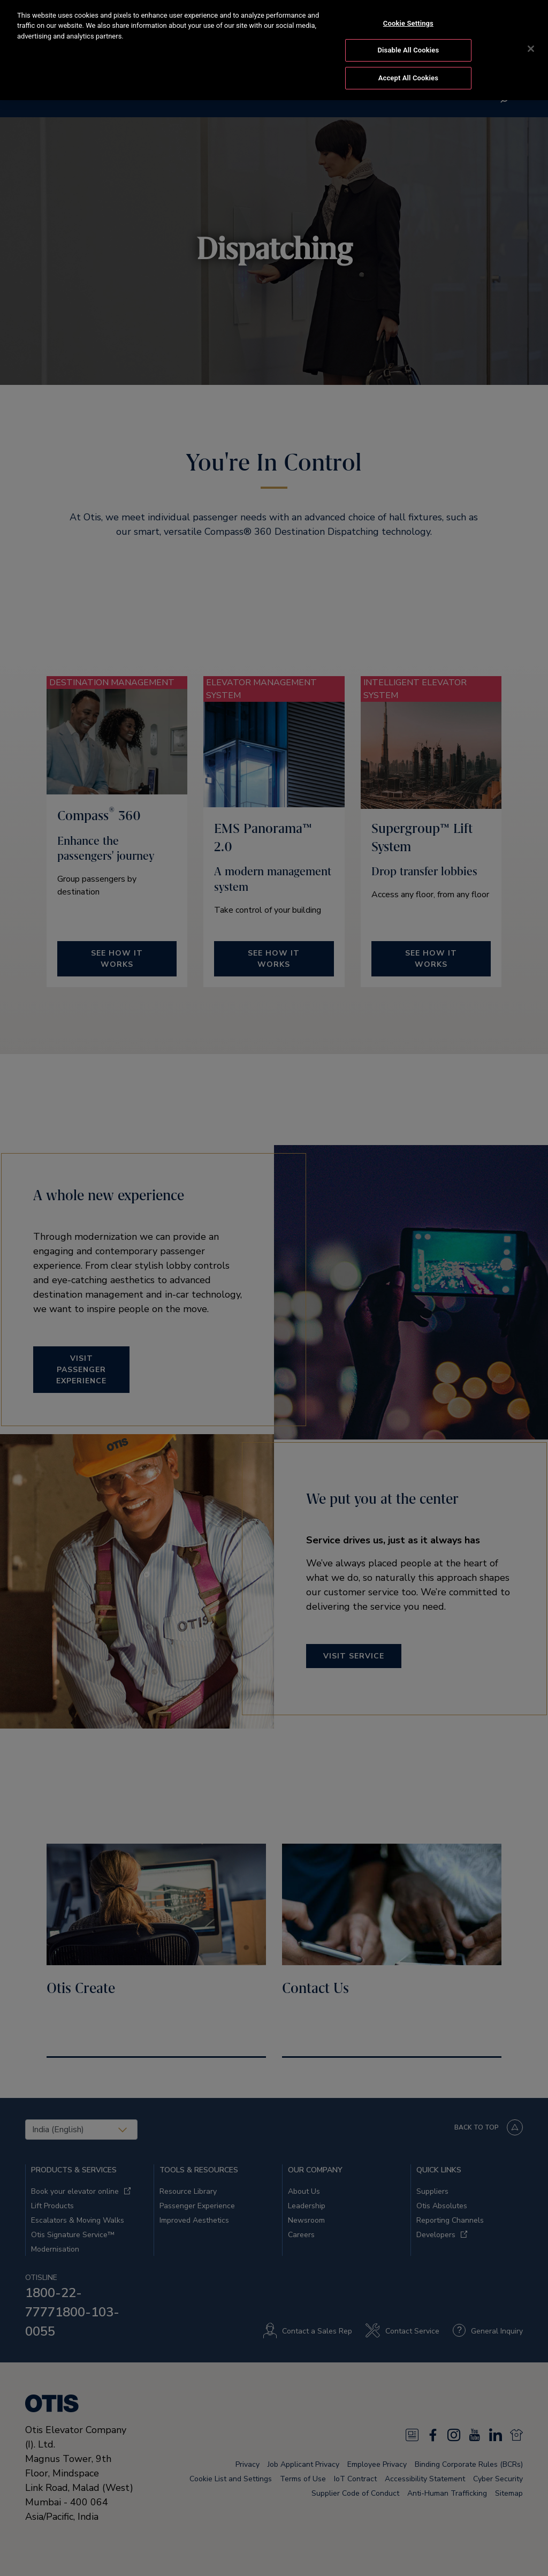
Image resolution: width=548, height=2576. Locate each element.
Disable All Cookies (408, 36)
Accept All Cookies (408, 63)
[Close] (531, 34)
